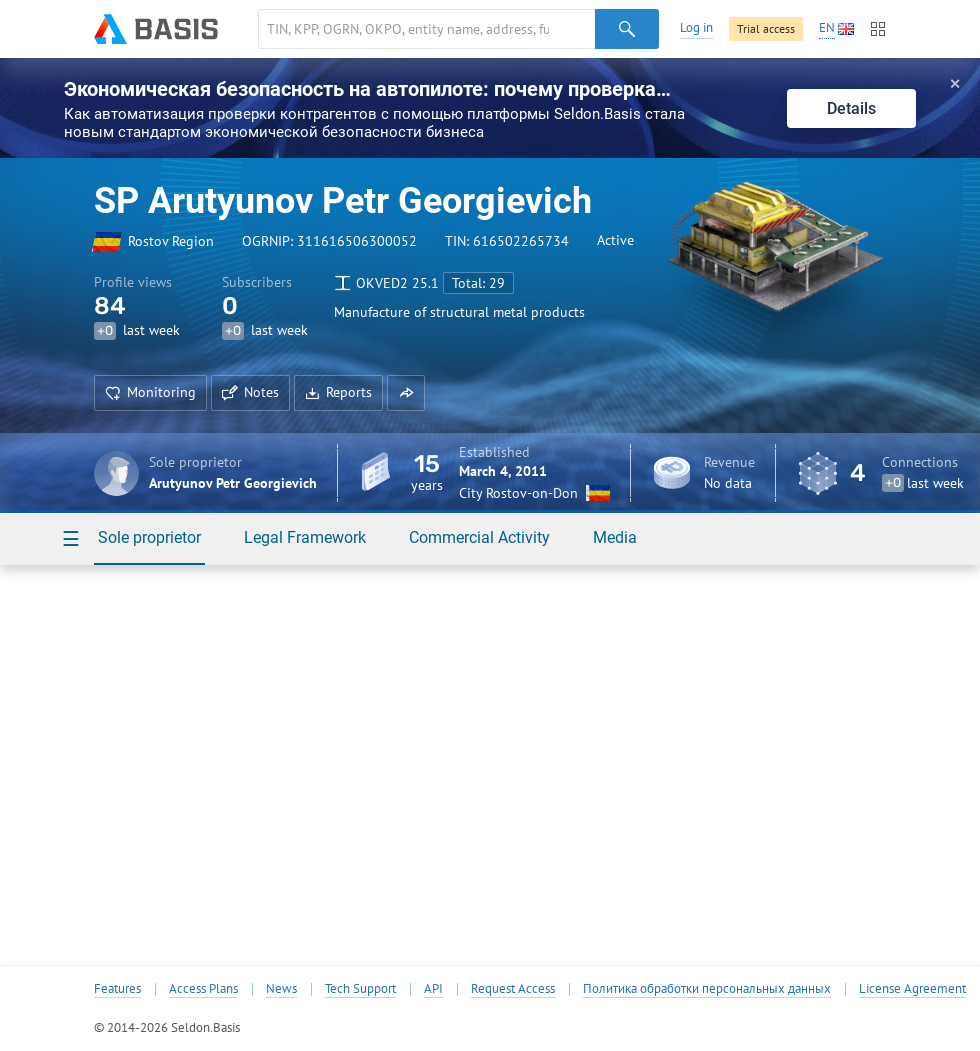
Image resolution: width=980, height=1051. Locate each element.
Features (117, 989)
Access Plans (203, 989)
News (281, 989)
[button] (406, 393)
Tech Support (360, 989)
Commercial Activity (479, 537)
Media (615, 537)
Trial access (766, 28)
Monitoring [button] (150, 392)
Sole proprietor (149, 537)
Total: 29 (478, 283)
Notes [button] (250, 392)
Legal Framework (305, 537)
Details (851, 108)
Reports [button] (338, 392)
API (433, 989)
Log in (696, 27)
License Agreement (912, 989)
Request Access (513, 989)
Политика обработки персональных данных (707, 989)
